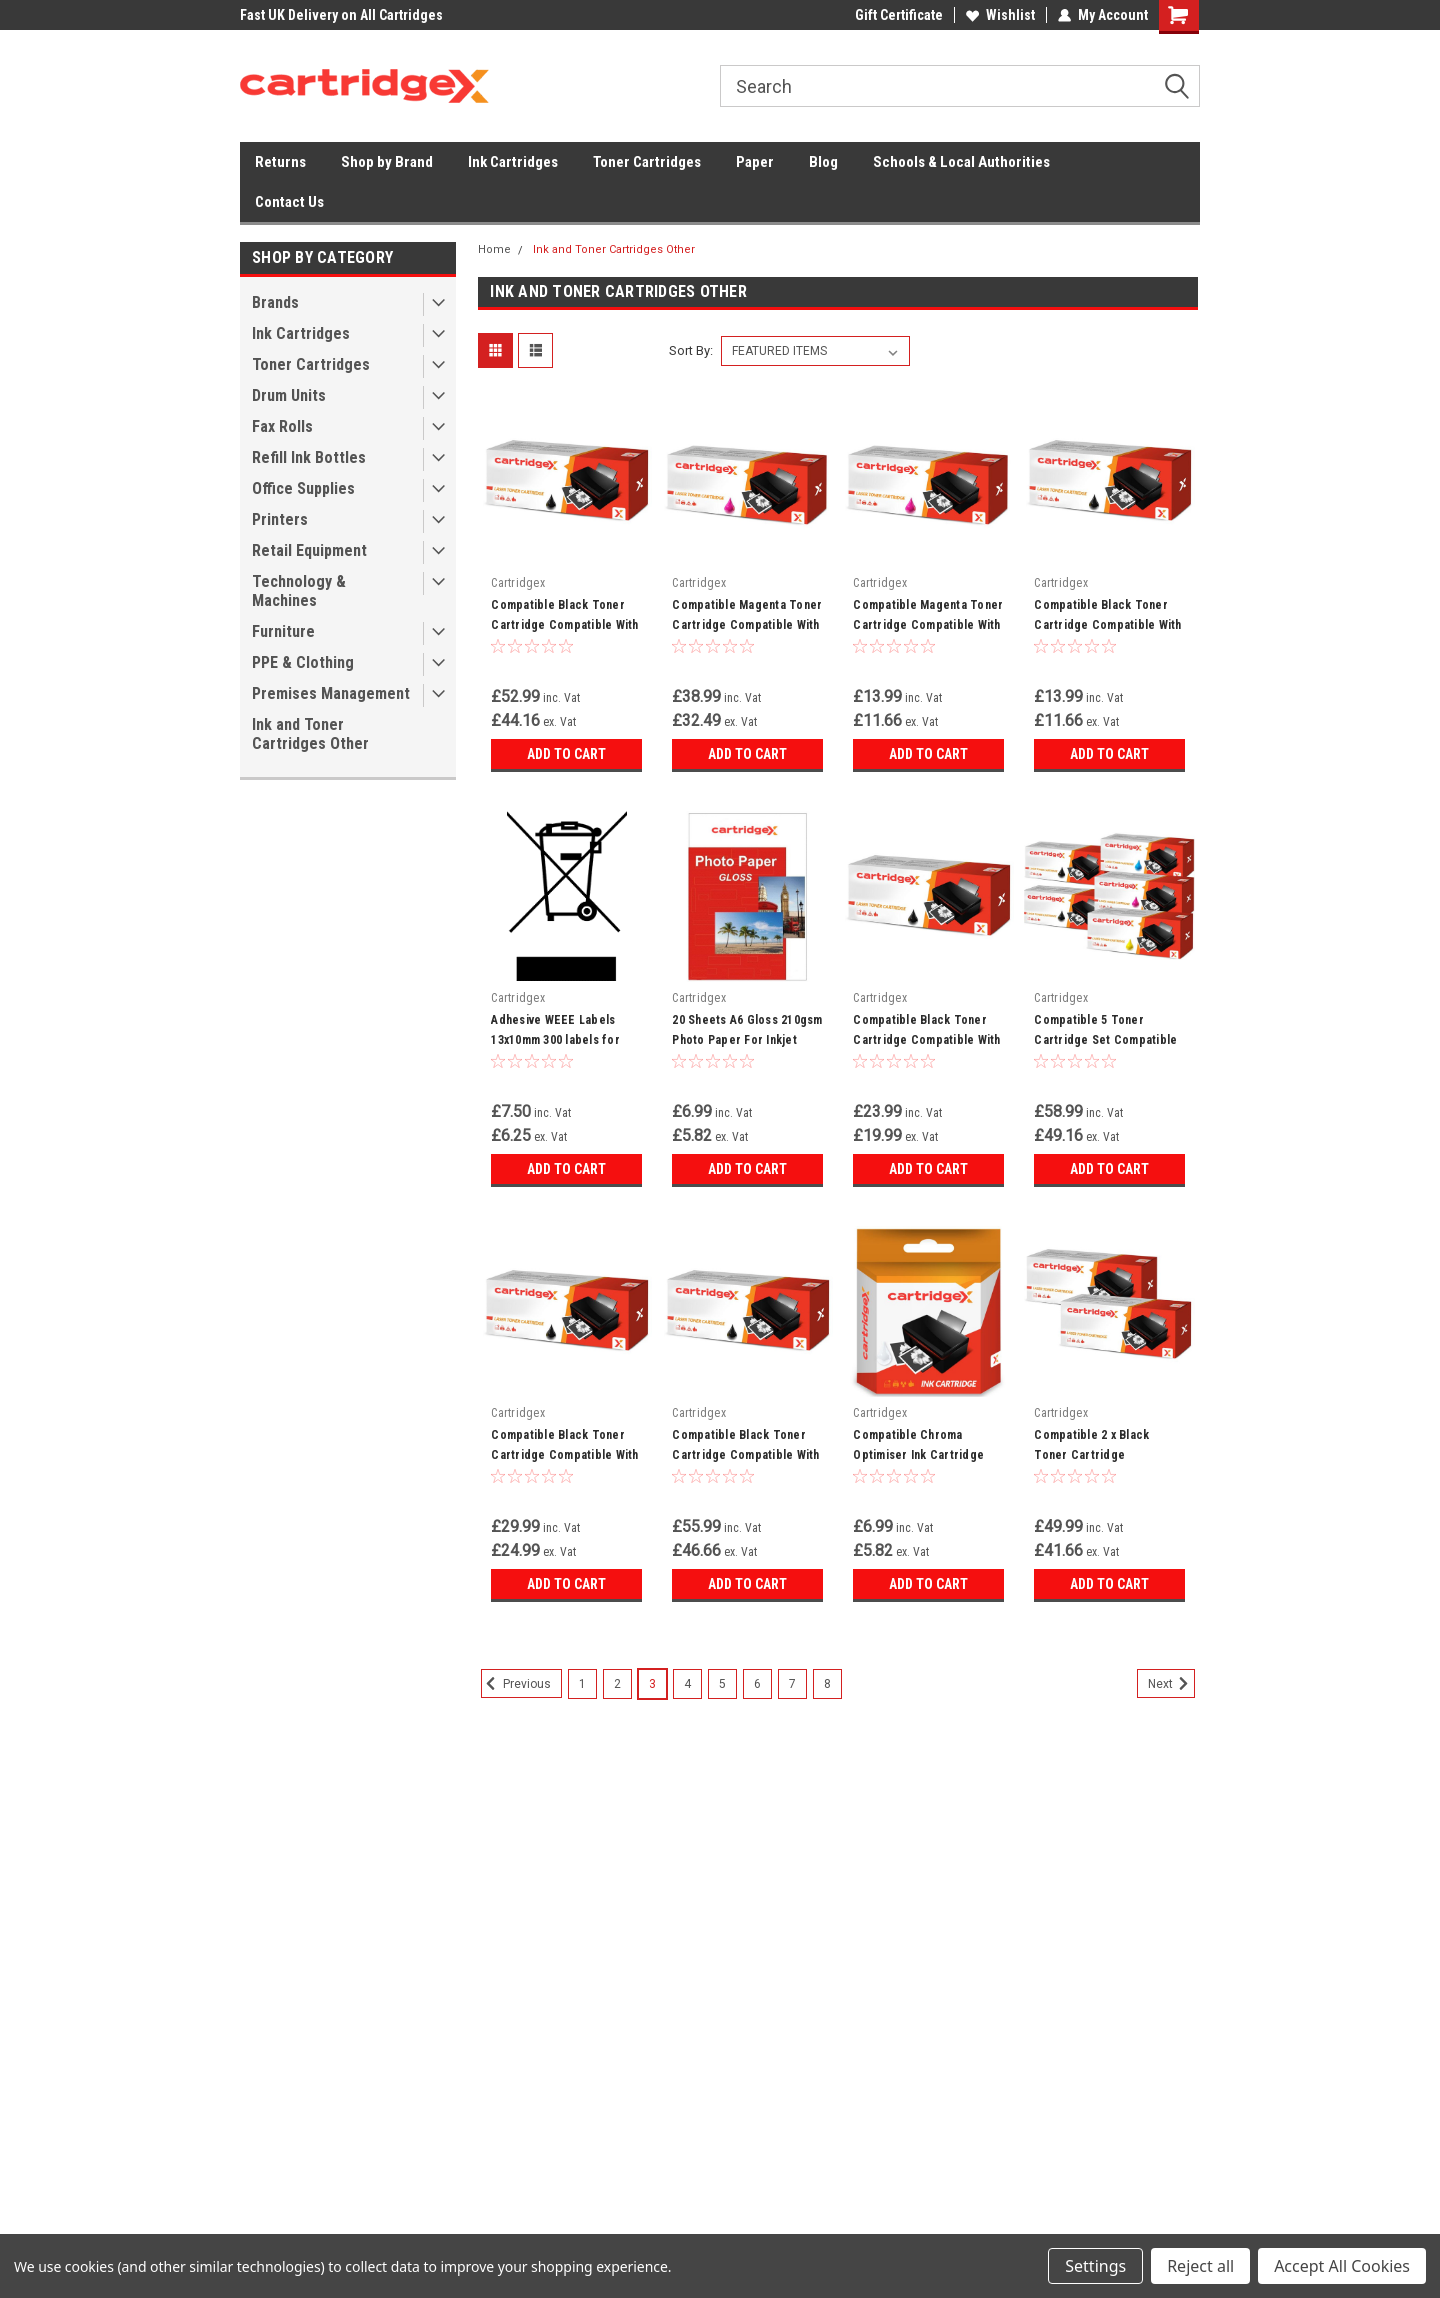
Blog (823, 162)
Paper (755, 162)
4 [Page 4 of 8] (687, 1684)
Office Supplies (303, 488)
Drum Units (289, 395)
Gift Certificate (899, 15)
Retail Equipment (309, 550)
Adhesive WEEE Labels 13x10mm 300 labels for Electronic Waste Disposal (563, 1040)
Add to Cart (566, 754)
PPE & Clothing (303, 662)
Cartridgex (518, 583)
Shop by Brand (387, 162)
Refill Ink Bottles (309, 457)
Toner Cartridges (647, 162)
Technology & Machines (299, 591)
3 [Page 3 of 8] (652, 1684)
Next (1171, 1684)
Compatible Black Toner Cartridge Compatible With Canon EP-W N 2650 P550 (564, 625)
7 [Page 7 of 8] (792, 1684)
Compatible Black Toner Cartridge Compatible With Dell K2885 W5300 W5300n (745, 1455)
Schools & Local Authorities (961, 162)
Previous (516, 1684)
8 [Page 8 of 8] (827, 1684)
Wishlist (1000, 15)
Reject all (1200, 2266)
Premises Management (331, 693)
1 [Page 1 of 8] (582, 1684)
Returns (280, 162)
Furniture (283, 631)
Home (494, 249)
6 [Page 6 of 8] (757, 1684)
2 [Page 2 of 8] (617, 1684)
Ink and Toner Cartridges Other (310, 734)
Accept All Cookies (1342, 2266)
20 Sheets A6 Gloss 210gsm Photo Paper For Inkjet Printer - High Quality (747, 1040)
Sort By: (691, 350)
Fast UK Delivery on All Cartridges (341, 15)
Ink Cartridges (513, 162)
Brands (275, 302)
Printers (280, 519)
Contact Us (289, 202)
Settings (1095, 2266)
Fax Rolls (282, 426)
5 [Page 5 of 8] (722, 1684)
